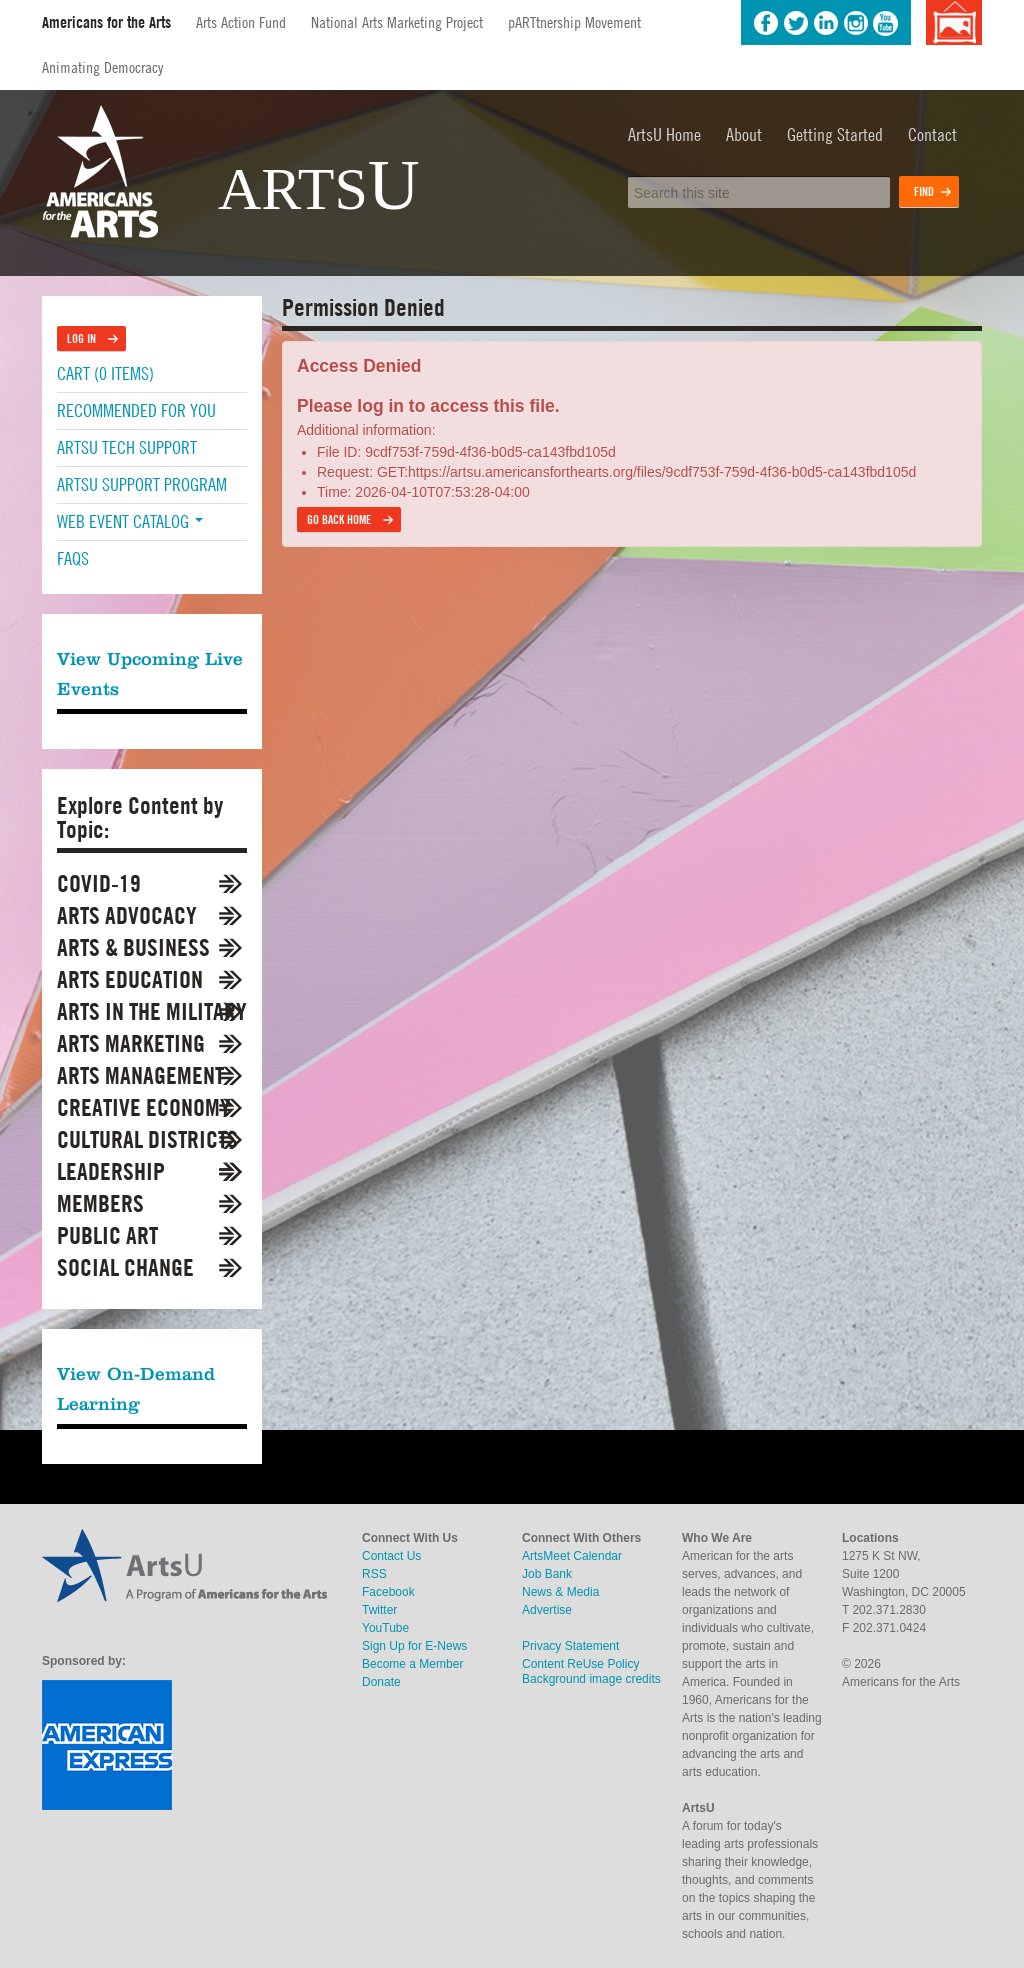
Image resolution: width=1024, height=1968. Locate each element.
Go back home (339, 519)
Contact (932, 134)
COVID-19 (99, 883)
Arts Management (140, 1075)
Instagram (856, 23)
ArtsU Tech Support (127, 447)
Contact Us (391, 1556)
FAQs (73, 558)
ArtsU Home (664, 134)
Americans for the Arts (106, 22)
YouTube (886, 23)
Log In (81, 338)
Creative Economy (144, 1107)
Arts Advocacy (127, 915)
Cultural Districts (147, 1139)
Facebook (766, 23)
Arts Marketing (131, 1043)
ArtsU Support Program (142, 484)
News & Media (560, 1592)
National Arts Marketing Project (397, 22)
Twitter (796, 23)
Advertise (547, 1610)
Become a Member (412, 1664)
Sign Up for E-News (414, 1646)
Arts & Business (133, 947)
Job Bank (547, 1574)
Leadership (111, 1171)
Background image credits (953, 22)
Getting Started (835, 134)
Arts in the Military (152, 1011)
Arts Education (130, 979)
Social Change (125, 1267)
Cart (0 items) (105, 373)
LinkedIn (826, 23)
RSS (374, 1574)
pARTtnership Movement (574, 22)
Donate (381, 1682)
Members (100, 1203)
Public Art (107, 1235)
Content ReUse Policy (580, 1664)
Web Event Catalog (130, 521)
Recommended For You (136, 410)
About (744, 134)
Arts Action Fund (241, 22)
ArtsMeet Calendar (572, 1556)
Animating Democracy (102, 67)
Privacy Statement (570, 1646)
